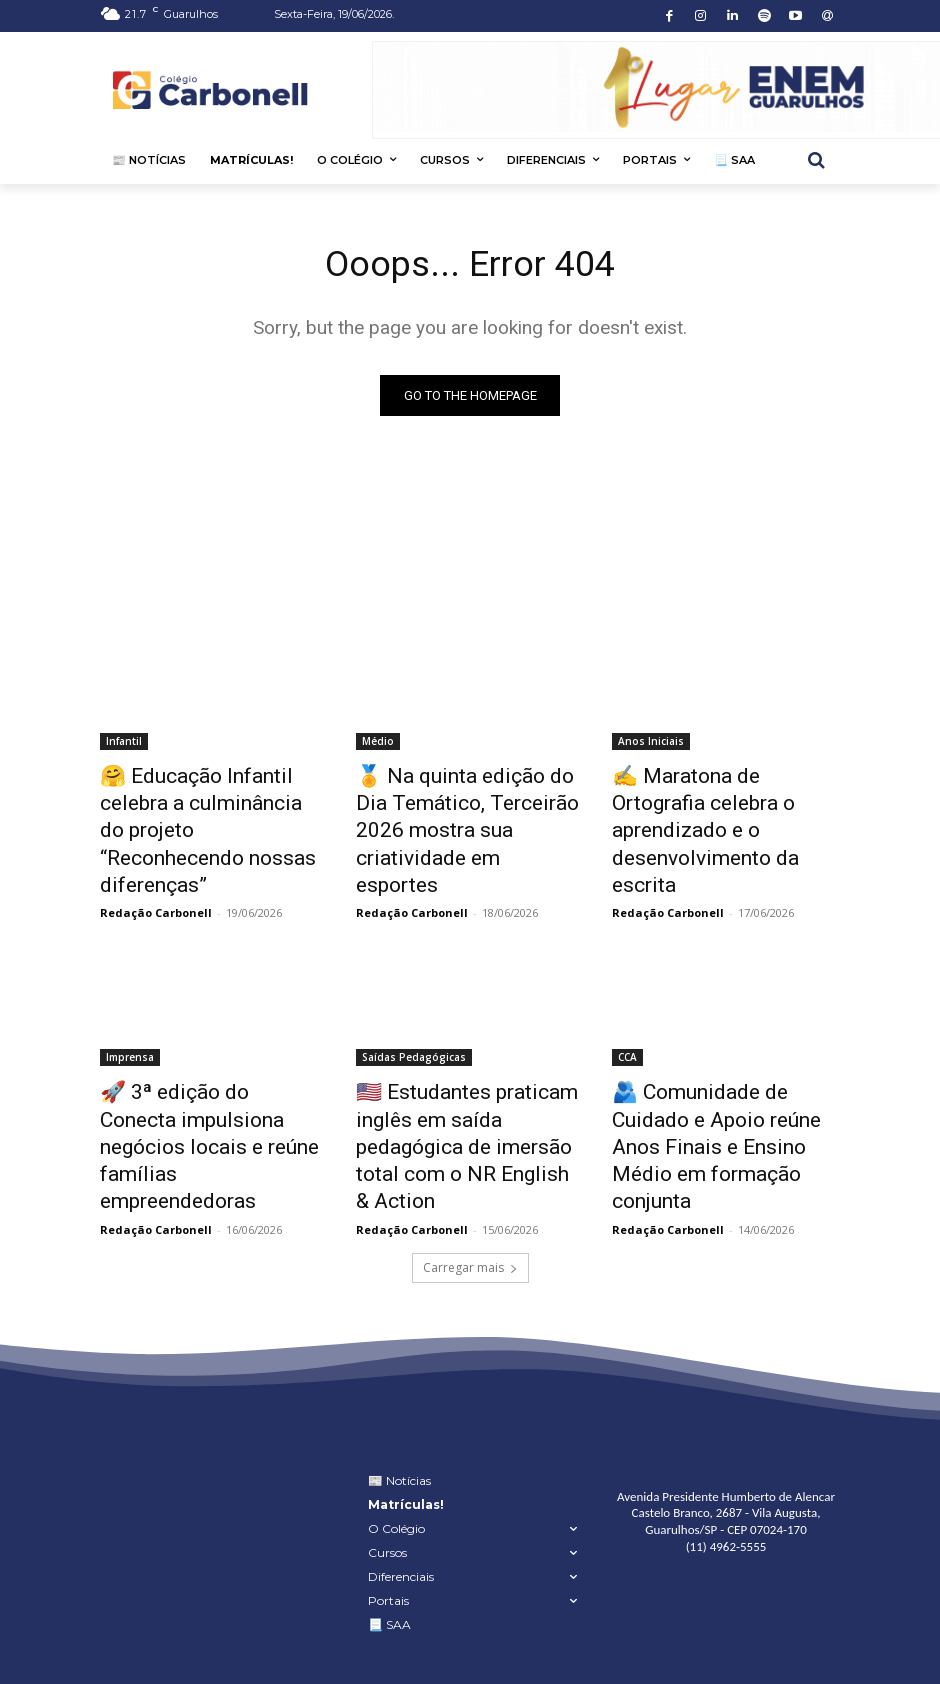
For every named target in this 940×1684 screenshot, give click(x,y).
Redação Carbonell (156, 867)
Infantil (124, 744)
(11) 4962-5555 (726, 1453)
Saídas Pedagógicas (414, 1012)
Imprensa (130, 1012)
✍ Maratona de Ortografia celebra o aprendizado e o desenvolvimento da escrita (716, 799)
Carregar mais (470, 1174)
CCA (627, 1012)
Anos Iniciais (651, 744)
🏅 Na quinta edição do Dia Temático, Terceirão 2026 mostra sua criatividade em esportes (459, 810)
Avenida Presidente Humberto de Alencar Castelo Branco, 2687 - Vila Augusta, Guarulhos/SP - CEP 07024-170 (726, 1420)
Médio (378, 744)
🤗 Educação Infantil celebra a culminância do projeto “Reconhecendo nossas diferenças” (214, 810)
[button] (816, 160)
